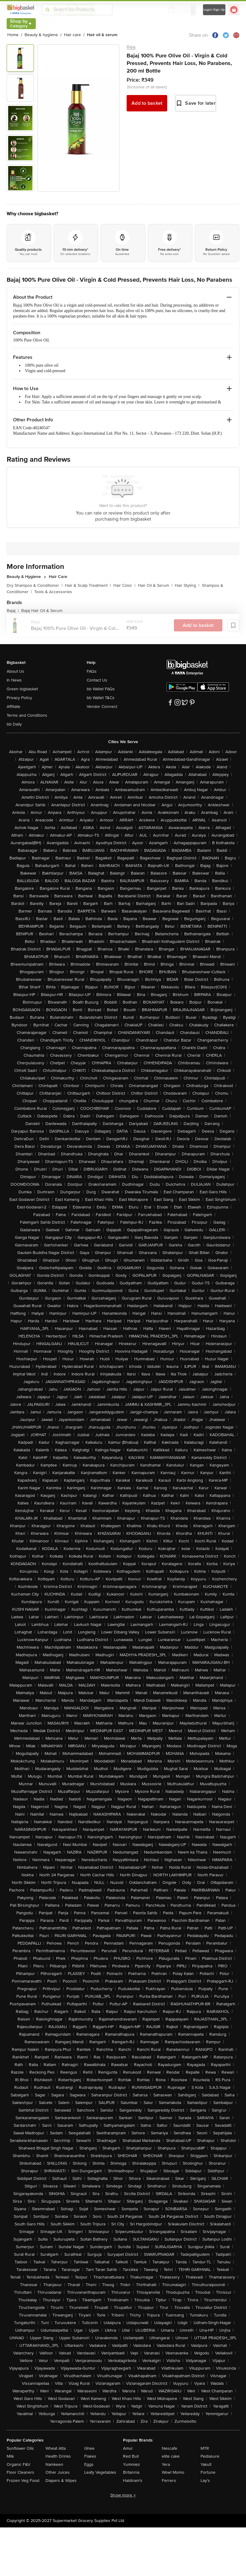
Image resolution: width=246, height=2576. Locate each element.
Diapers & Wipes (61, 2480)
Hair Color (124, 585)
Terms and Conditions (27, 715)
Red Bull (131, 2456)
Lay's (205, 2480)
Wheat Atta (55, 2448)
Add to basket (146, 103)
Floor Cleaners (20, 2472)
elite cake (171, 2456)
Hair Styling (187, 585)
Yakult (206, 2464)
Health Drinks (58, 2456)
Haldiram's (132, 2480)
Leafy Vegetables (100, 2472)
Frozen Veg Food (23, 2480)
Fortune (208, 2472)
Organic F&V (18, 2464)
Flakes (90, 2456)
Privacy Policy (19, 697)
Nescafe (169, 2448)
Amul (127, 2448)
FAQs (92, 671)
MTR (205, 2448)
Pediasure (210, 2456)
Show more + (123, 2495)
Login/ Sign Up (214, 10)
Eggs (89, 2464)
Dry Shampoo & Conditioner (34, 585)
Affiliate (13, 706)
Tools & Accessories (53, 591)
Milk (10, 2456)
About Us (15, 671)
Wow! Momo (173, 2472)
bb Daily (14, 724)
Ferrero (169, 2480)
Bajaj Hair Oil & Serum (41, 610)
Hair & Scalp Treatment (88, 585)
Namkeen (54, 2464)
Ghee (89, 2448)
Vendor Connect (102, 706)
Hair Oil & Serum (155, 585)
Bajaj (131, 46)
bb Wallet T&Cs (101, 697)
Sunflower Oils (20, 2448)
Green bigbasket (22, 689)
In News (14, 680)
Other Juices (57, 2472)
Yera (166, 2464)
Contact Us (97, 680)
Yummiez (131, 2464)
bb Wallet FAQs (101, 689)
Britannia (131, 2472)
